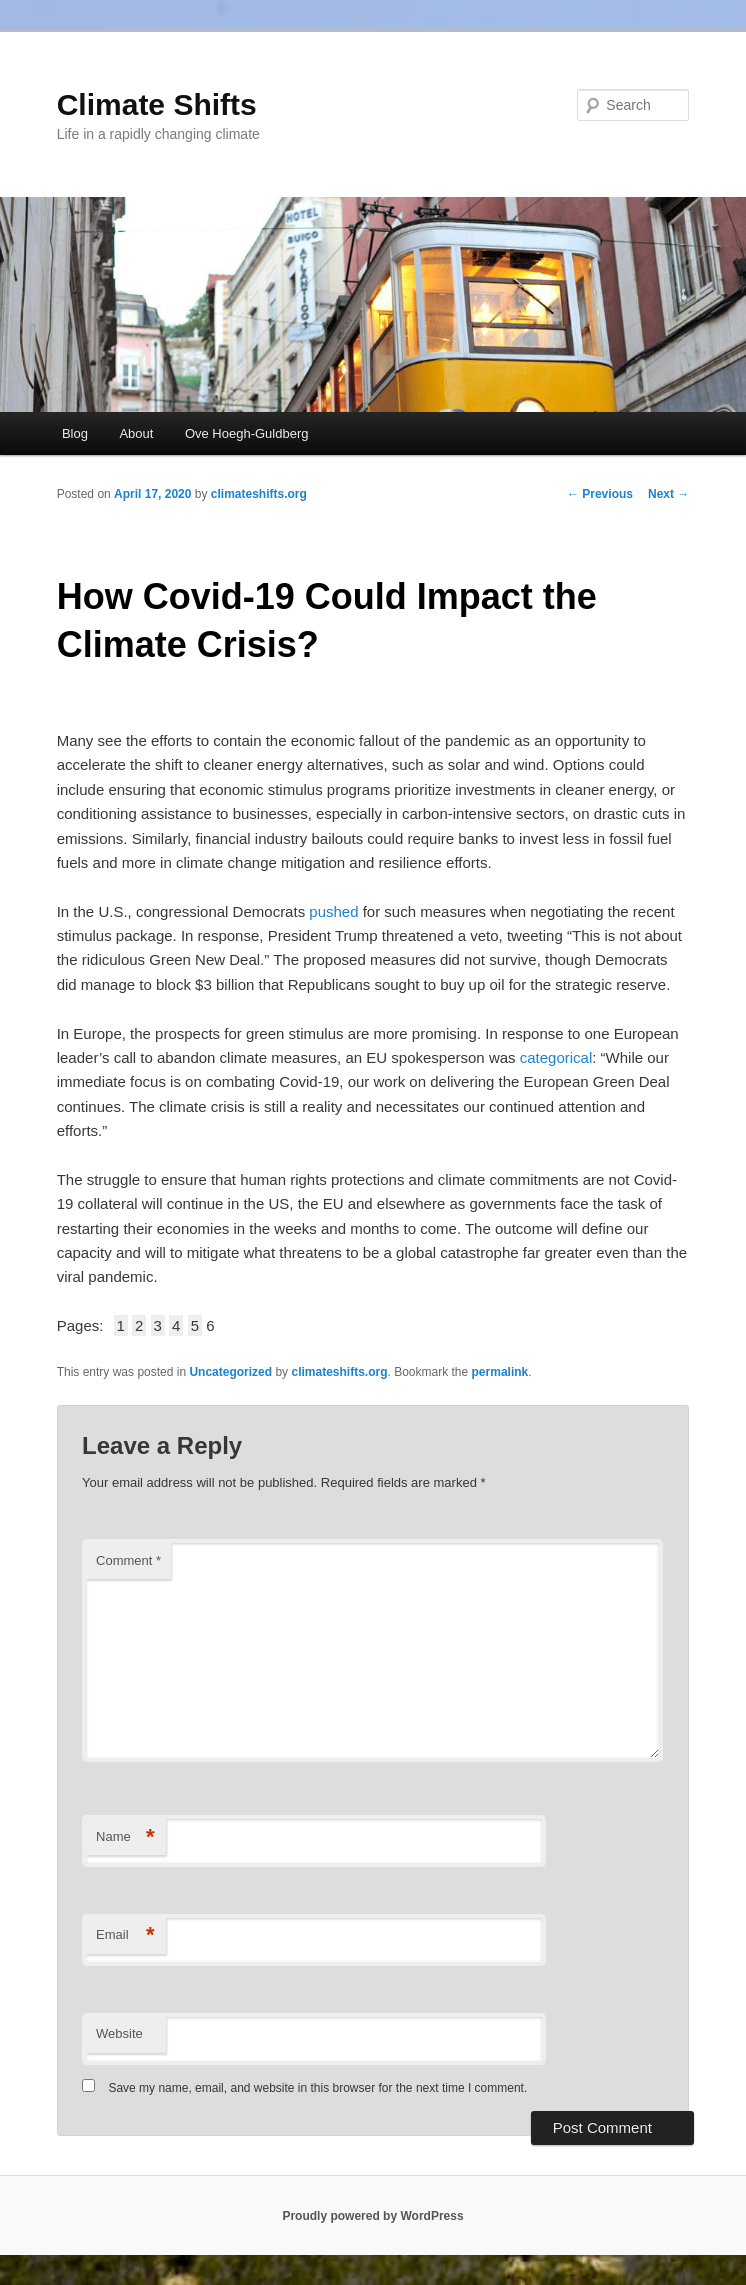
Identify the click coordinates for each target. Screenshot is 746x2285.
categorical (556, 1057)
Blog (75, 433)
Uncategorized (230, 1372)
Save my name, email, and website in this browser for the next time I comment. (317, 2088)
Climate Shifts (157, 104)
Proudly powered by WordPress (372, 2216)
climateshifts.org (259, 494)
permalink (500, 1372)
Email (125, 1935)
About (136, 433)
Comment (128, 1560)
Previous (600, 494)
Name (125, 1837)
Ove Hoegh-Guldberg (247, 433)
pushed (333, 911)
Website (119, 2033)
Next (668, 494)
